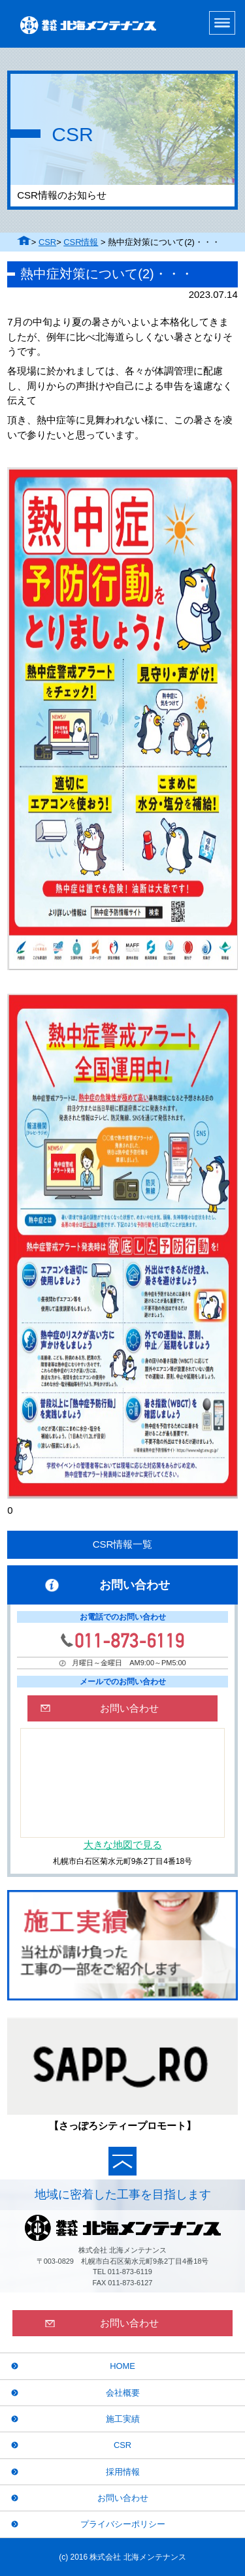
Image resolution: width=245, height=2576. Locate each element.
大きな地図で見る (123, 1844)
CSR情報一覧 (123, 1544)
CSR (47, 242)
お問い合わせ (122, 2498)
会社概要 (123, 2393)
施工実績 (123, 2419)
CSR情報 (80, 242)
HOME (122, 2366)
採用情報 (123, 2472)
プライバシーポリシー (122, 2524)
